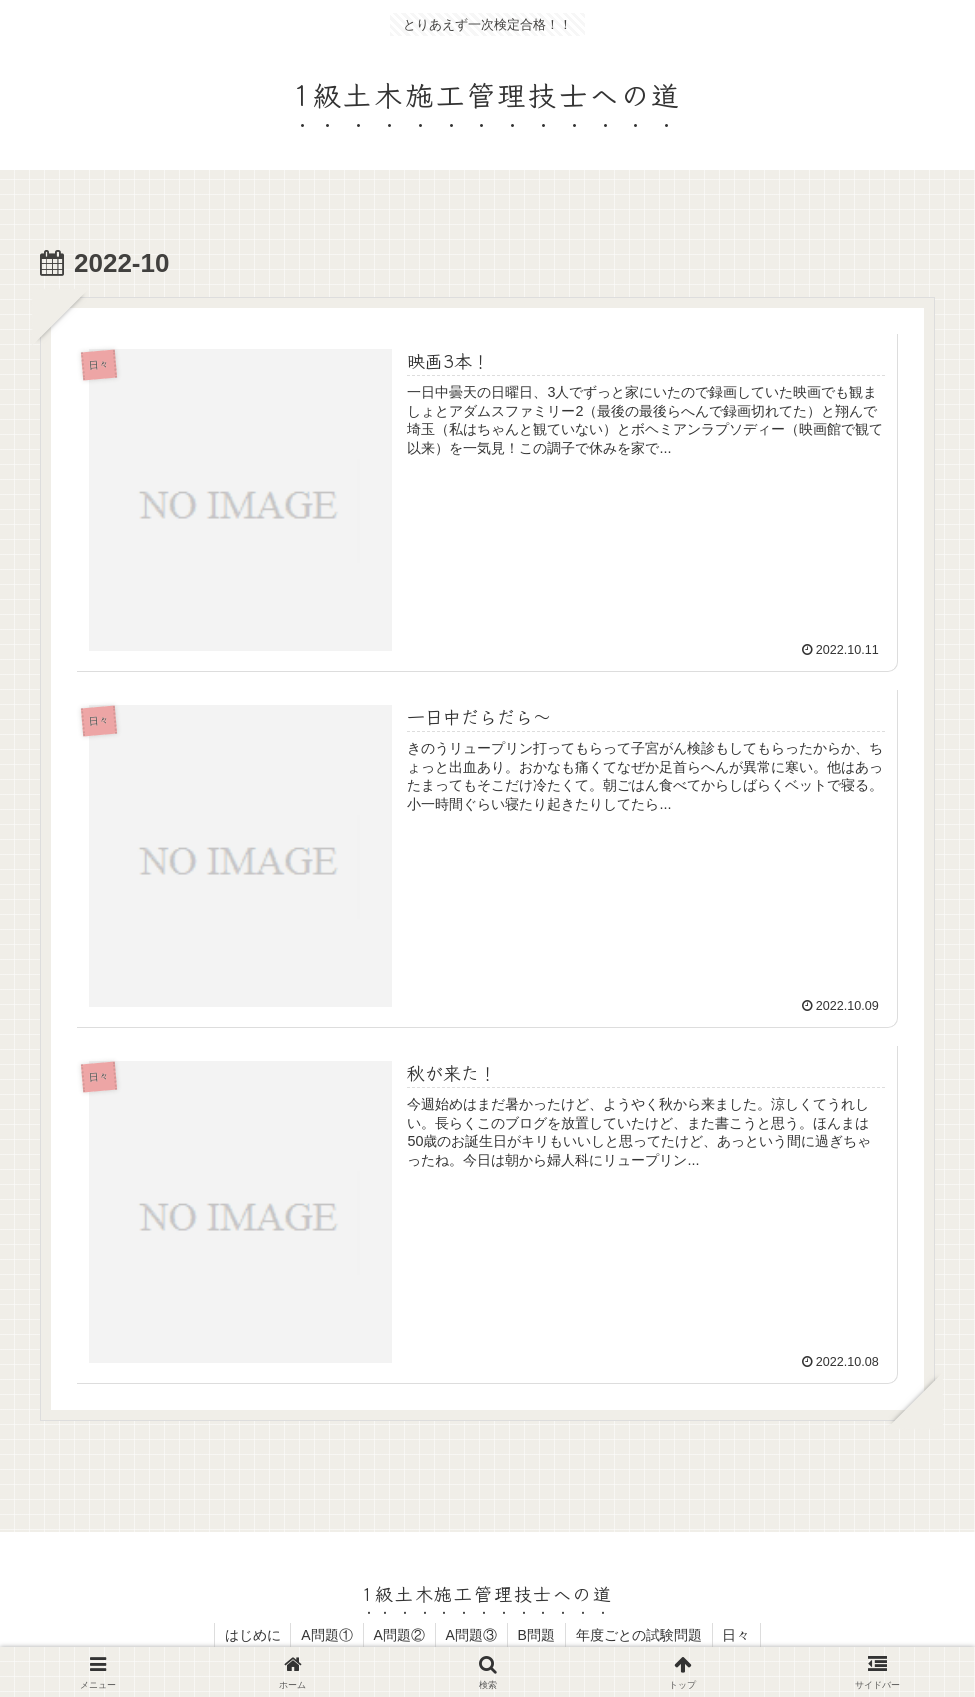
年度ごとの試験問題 (639, 1635)
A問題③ (471, 1635)
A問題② (398, 1635)
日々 (737, 1635)
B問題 (536, 1635)
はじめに (252, 1635)
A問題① (326, 1635)
